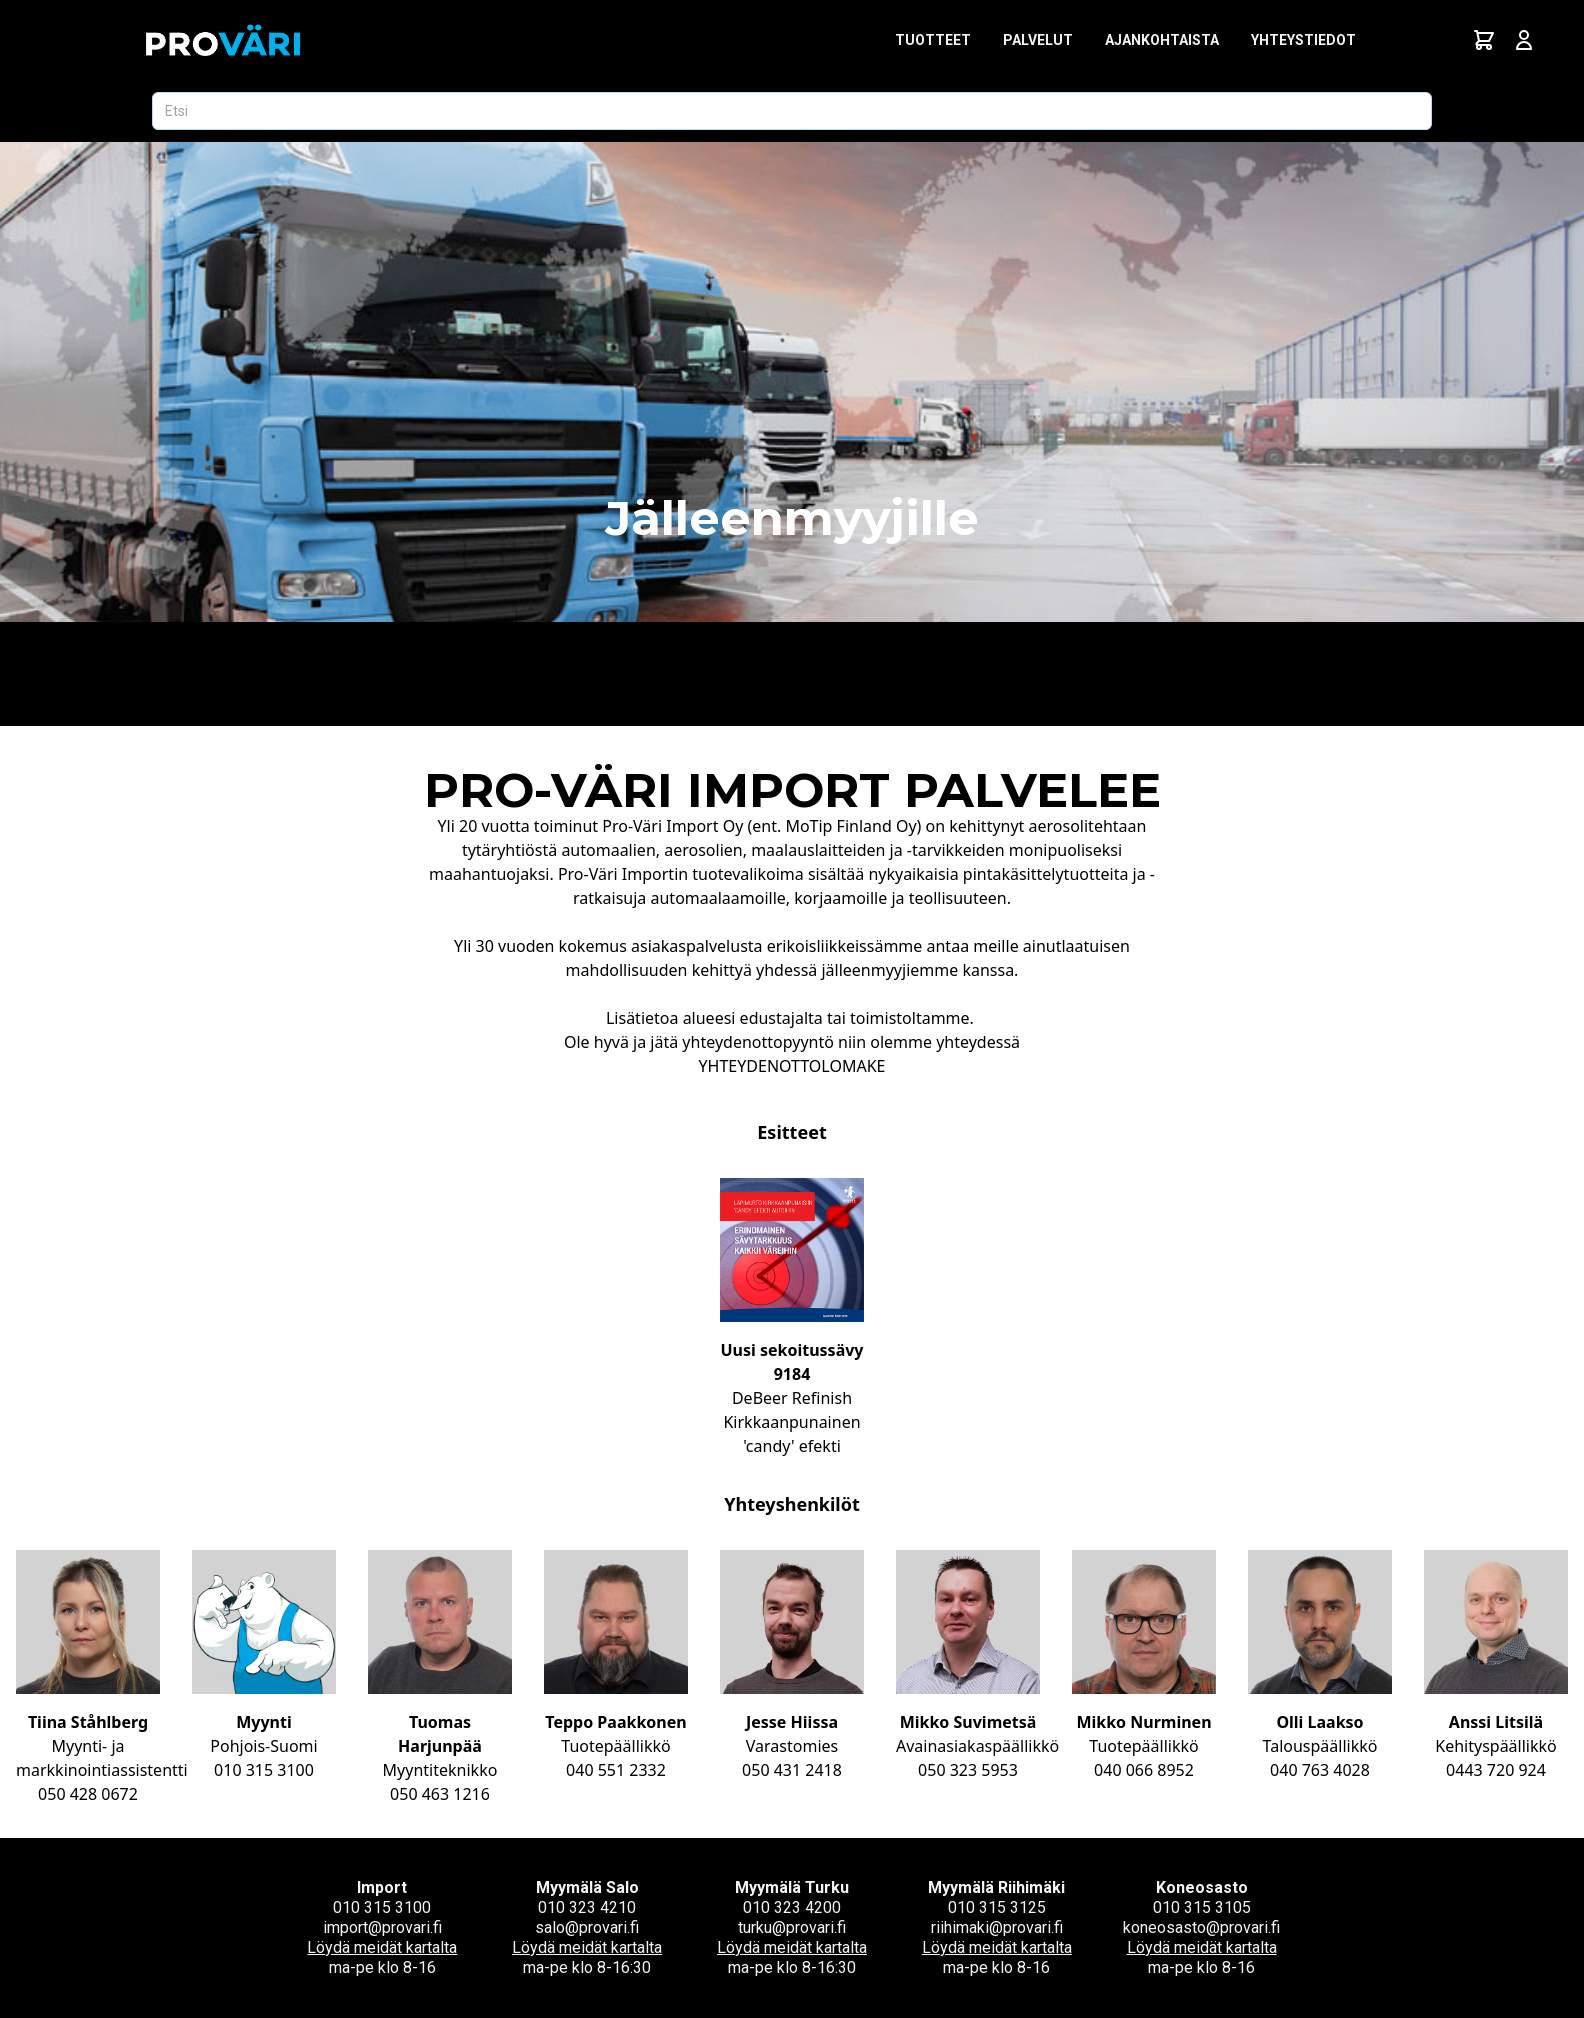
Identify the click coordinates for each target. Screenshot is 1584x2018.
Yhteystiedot (1303, 40)
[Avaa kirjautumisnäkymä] (1524, 40)
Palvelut (1038, 40)
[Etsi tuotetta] (792, 111)
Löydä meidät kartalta (382, 1947)
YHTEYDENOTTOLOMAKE (792, 1066)
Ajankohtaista (1162, 40)
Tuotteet (933, 40)
